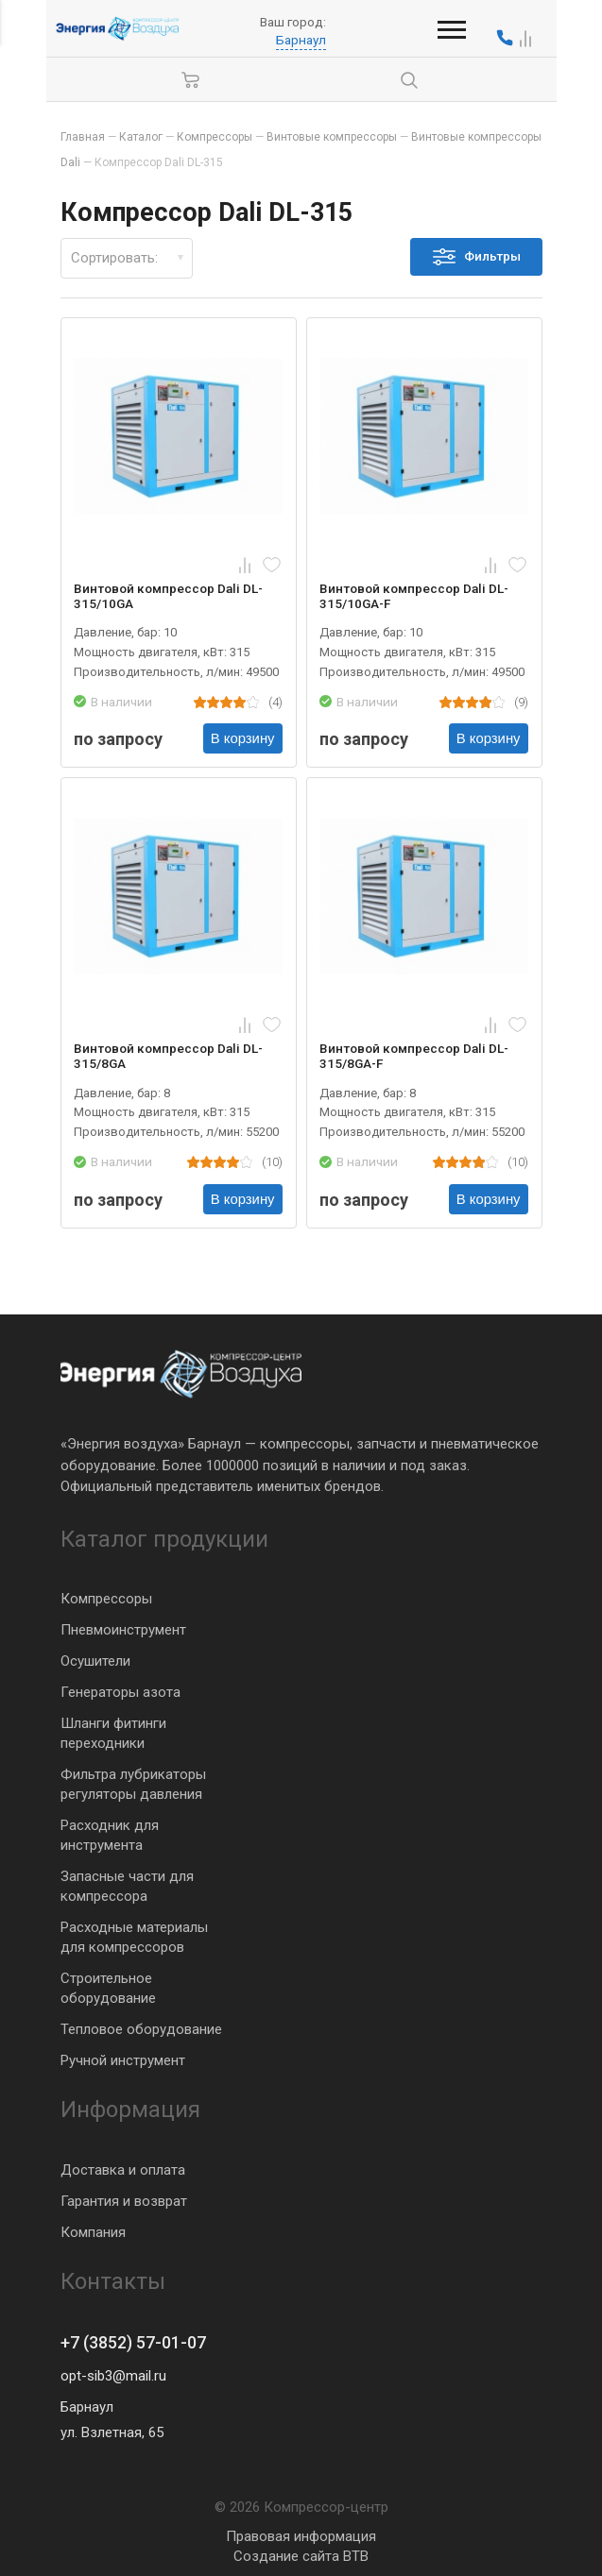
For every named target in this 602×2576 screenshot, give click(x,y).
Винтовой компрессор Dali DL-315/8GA (169, 1056)
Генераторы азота (120, 1692)
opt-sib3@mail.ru (113, 2375)
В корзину (242, 739)
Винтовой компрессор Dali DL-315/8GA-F (414, 1056)
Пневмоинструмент (123, 1629)
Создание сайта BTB (301, 2556)
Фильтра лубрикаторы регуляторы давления (133, 1784)
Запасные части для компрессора (127, 1886)
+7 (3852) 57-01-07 (133, 2343)
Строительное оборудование (108, 1988)
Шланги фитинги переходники (113, 1733)
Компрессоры (106, 1598)
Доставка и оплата (122, 2169)
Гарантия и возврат (123, 2200)
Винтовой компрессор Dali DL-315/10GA (169, 596)
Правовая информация (301, 2536)
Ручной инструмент (122, 2060)
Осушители (95, 1660)
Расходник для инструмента (109, 1835)
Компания (93, 2231)
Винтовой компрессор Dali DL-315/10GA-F (414, 596)
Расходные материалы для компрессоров (134, 1937)
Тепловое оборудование (141, 2029)
